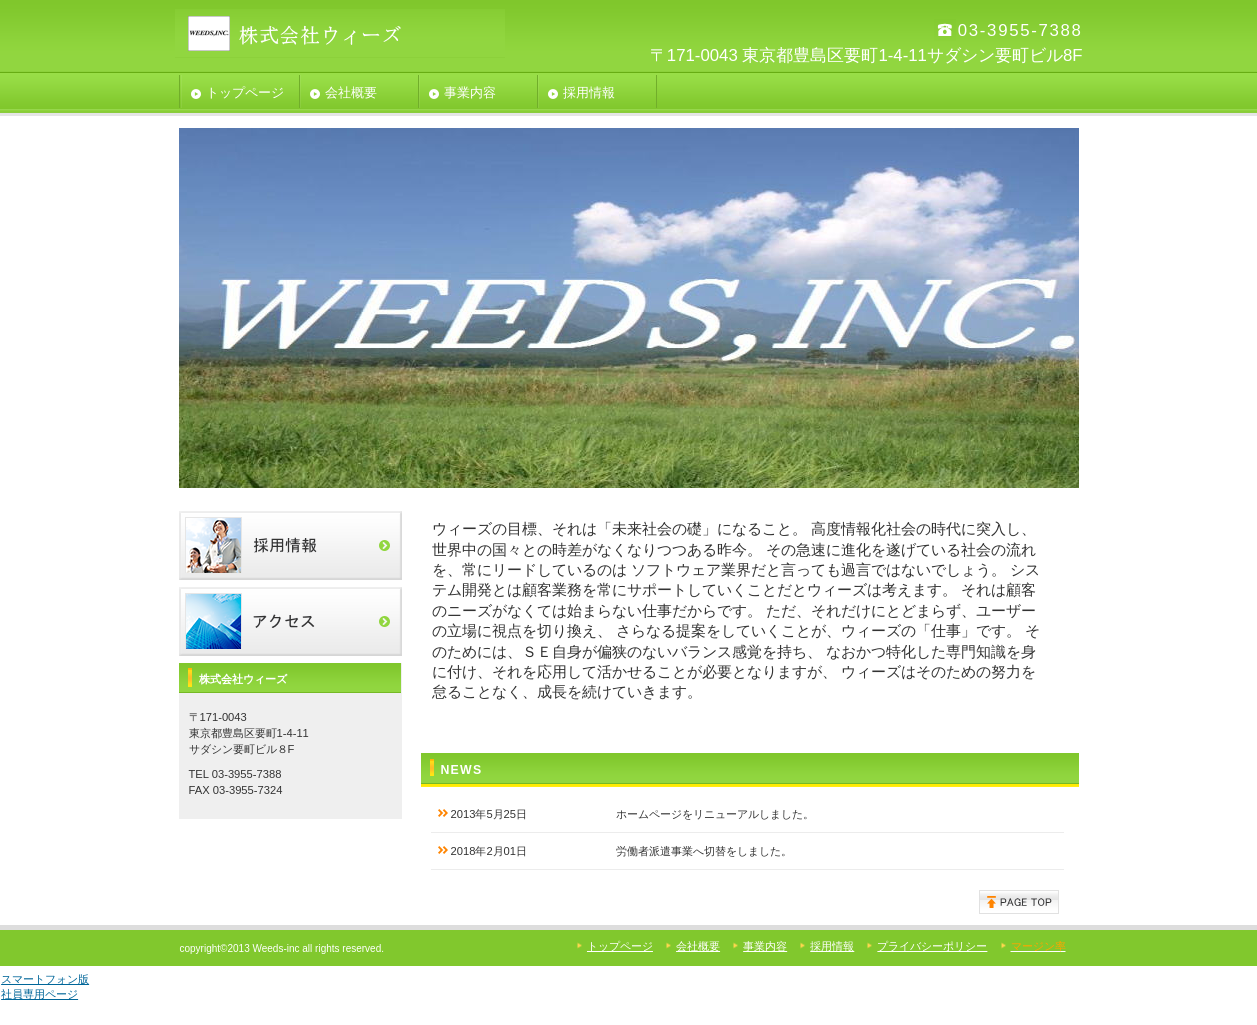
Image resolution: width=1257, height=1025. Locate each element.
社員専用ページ (39, 994)
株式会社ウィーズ (340, 33)
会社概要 (698, 946)
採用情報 (290, 545)
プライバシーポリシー (932, 946)
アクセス (290, 621)
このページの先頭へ (1019, 902)
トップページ (620, 946)
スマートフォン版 (45, 979)
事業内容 (765, 946)
